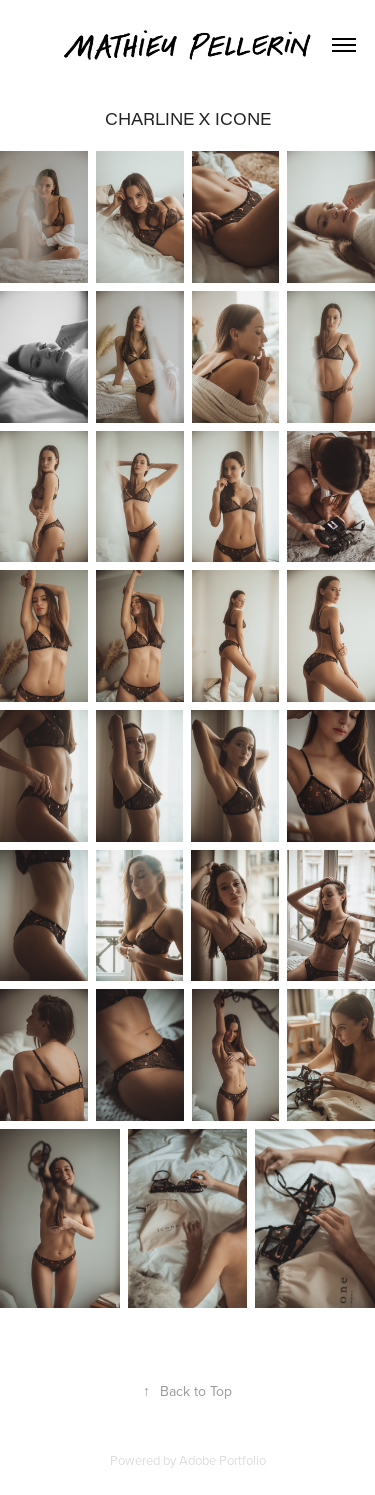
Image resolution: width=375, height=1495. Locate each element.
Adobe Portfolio (222, 1460)
